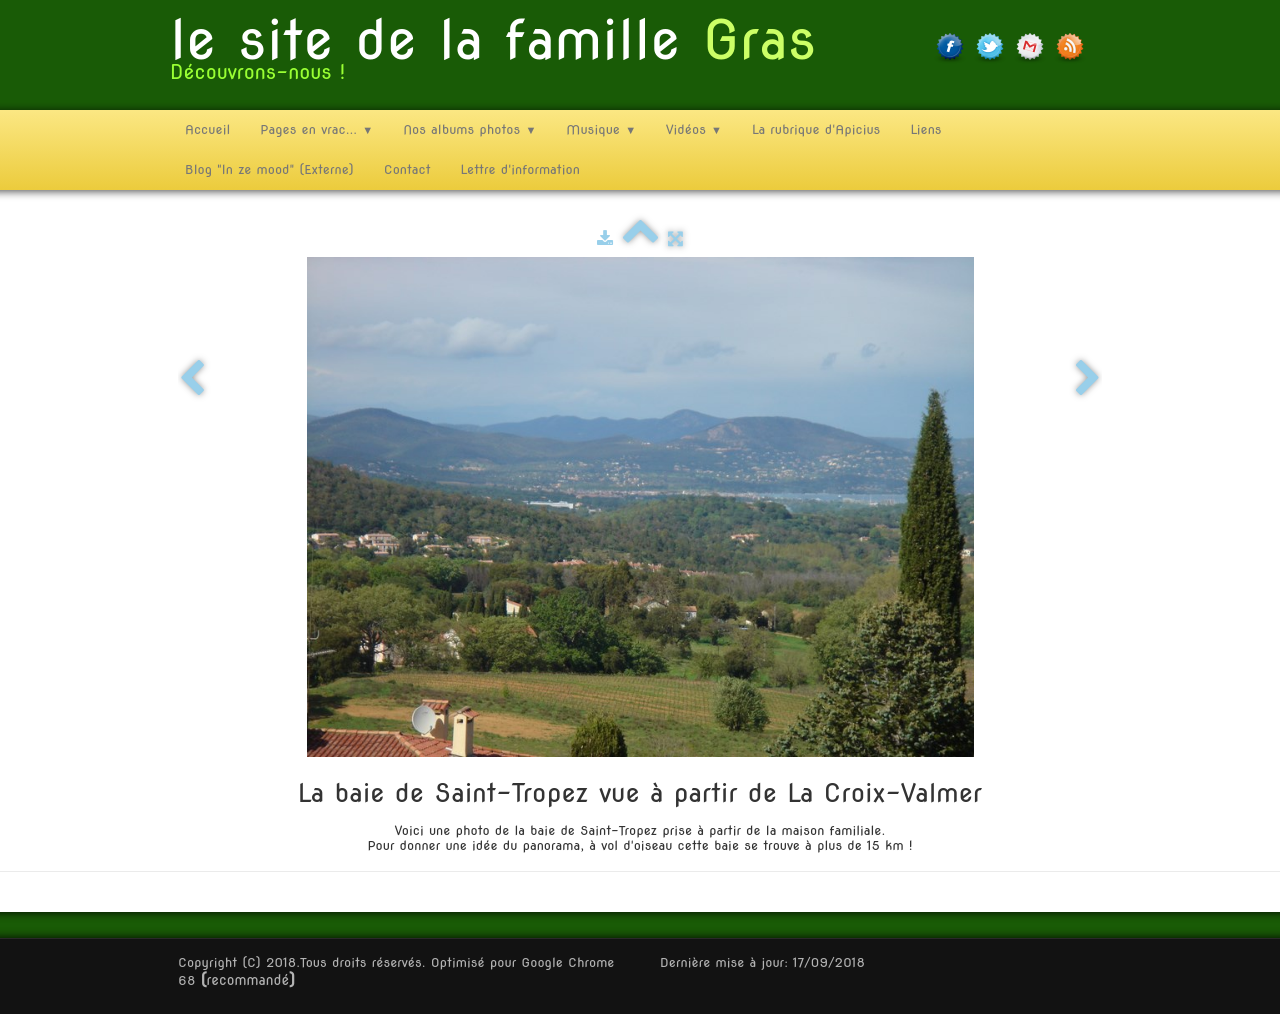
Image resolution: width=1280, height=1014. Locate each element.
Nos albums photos (469, 129)
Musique (601, 129)
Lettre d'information (520, 169)
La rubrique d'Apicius (816, 129)
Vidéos (694, 129)
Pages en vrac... (316, 129)
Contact (407, 169)
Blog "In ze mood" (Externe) (269, 169)
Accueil (207, 129)
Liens (925, 129)
